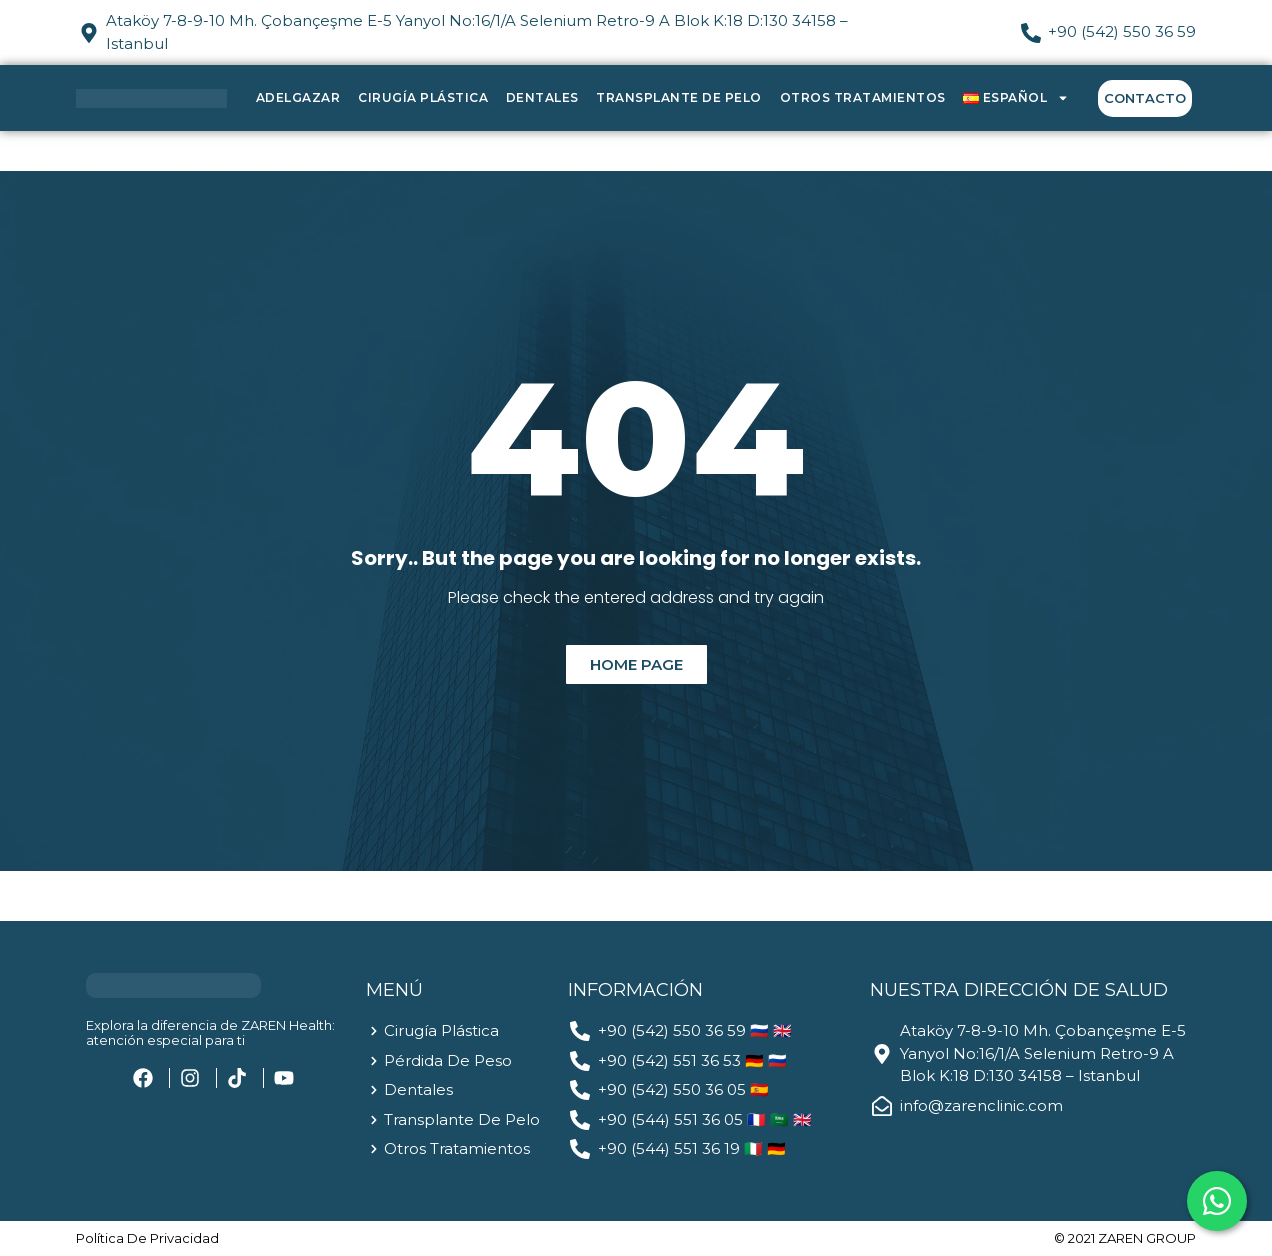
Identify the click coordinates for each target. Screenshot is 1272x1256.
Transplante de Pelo (679, 97)
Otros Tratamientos (863, 97)
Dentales (542, 97)
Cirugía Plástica (423, 97)
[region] (260, 1099)
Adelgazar (298, 97)
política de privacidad (147, 1238)
